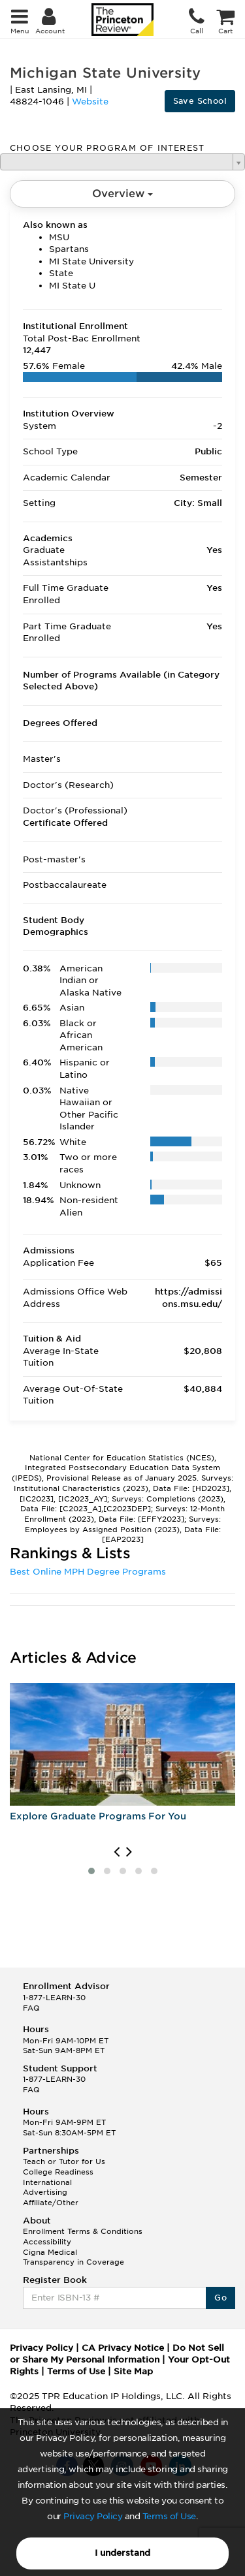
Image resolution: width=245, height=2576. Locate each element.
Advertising (45, 2192)
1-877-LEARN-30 (54, 1997)
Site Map (133, 2371)
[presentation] (117, 1852)
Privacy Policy (92, 2516)
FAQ (31, 2008)
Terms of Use (169, 2516)
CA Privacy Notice (123, 2348)
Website (90, 101)
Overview (122, 193)
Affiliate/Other (50, 2202)
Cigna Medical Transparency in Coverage (73, 2257)
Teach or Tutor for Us (64, 2161)
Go (220, 2297)
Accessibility (47, 2241)
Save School (200, 101)
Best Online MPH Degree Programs (88, 1572)
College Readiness (58, 2171)
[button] (91, 1870)
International (47, 2182)
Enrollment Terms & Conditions (82, 2231)
